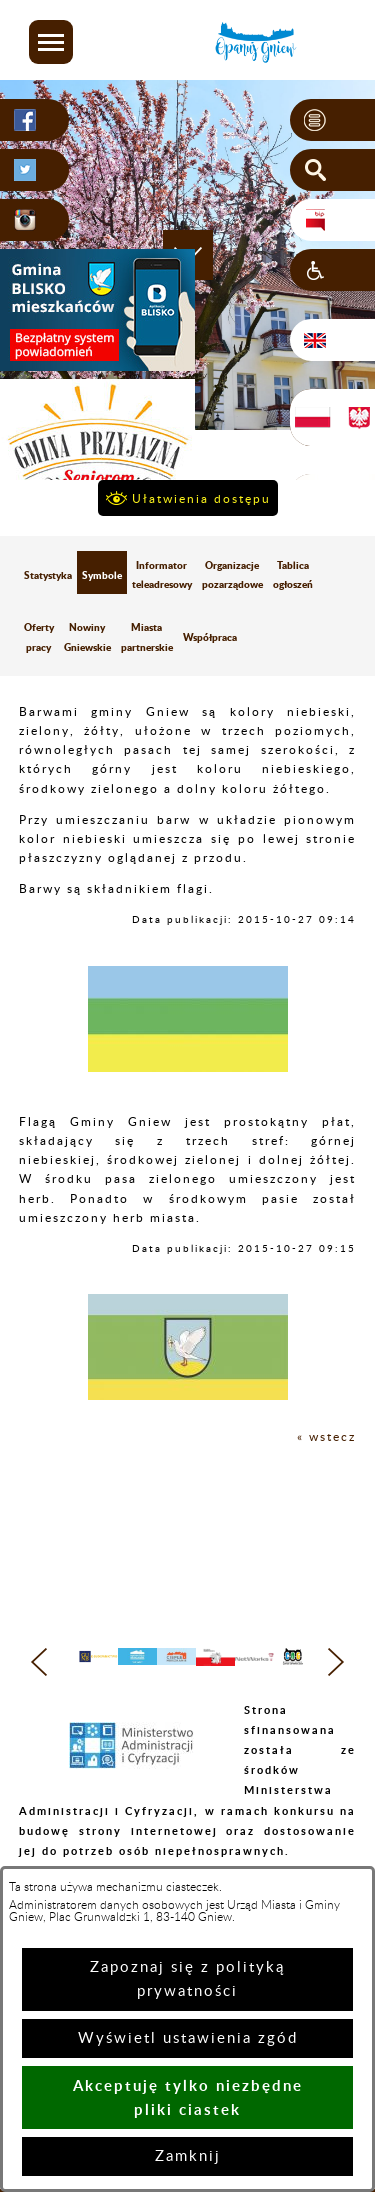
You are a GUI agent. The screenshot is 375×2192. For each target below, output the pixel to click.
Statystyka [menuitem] (48, 575)
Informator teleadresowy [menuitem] (162, 574)
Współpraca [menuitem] (210, 637)
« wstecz (326, 1437)
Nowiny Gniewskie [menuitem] (87, 636)
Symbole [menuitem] (102, 575)
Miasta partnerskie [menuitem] (147, 636)
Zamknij (188, 2156)
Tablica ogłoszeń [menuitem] (293, 574)
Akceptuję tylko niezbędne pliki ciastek (188, 2097)
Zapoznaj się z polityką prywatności (187, 1979)
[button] (51, 42)
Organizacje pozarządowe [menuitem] (232, 574)
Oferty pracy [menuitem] (39, 636)
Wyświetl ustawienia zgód (188, 2038)
